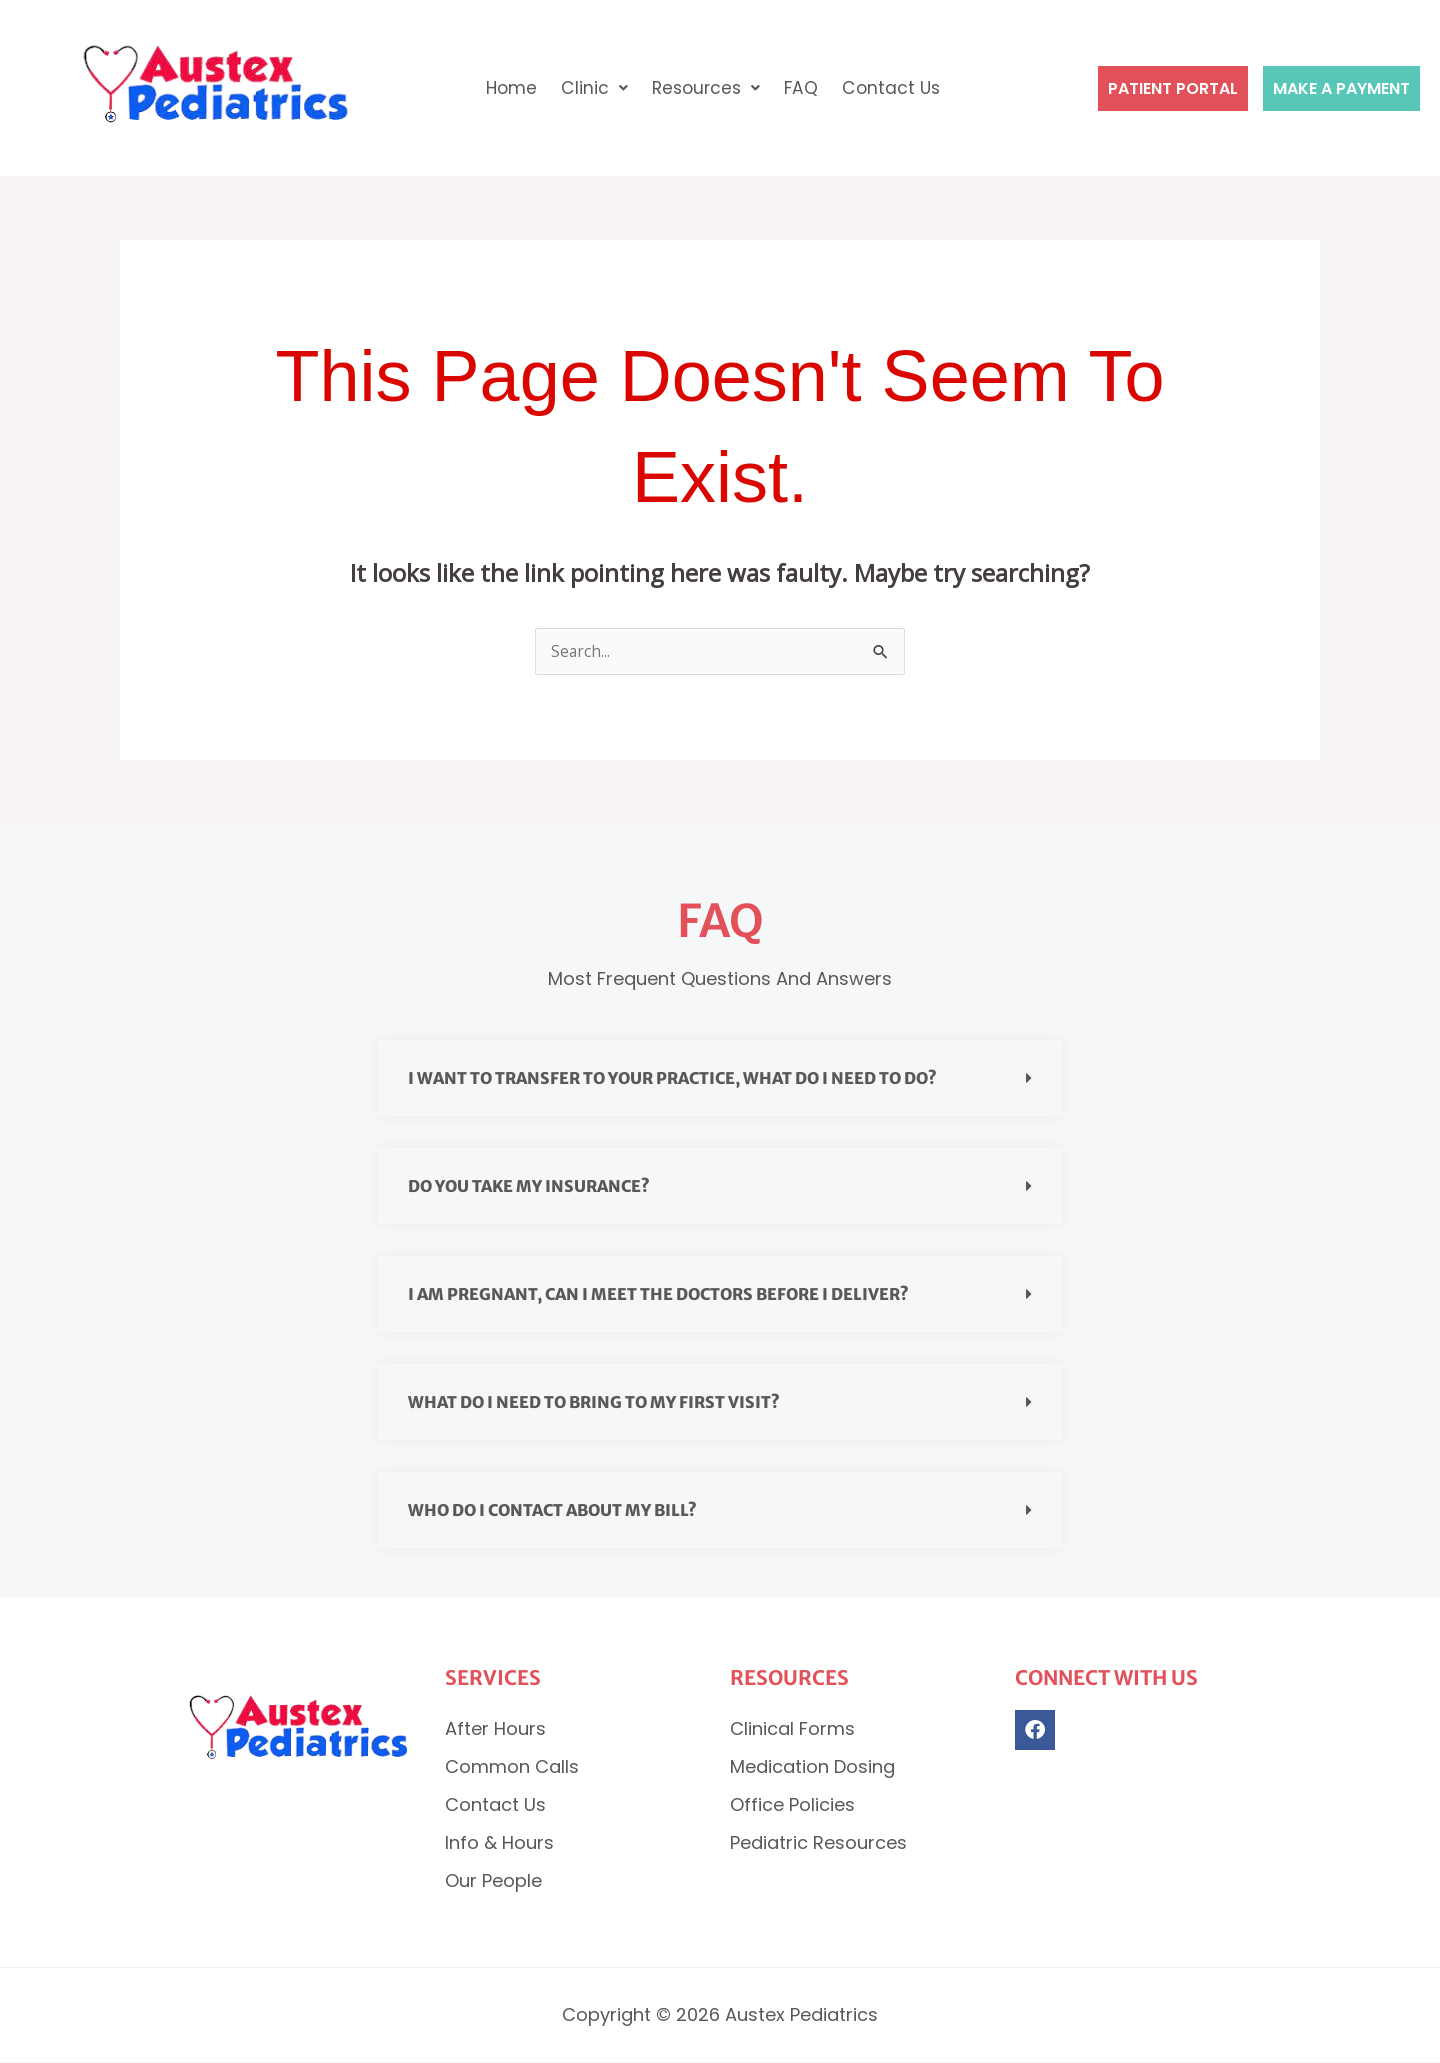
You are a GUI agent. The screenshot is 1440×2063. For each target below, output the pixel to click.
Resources (705, 87)
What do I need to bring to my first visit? (594, 1403)
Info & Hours (499, 1843)
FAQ (803, 87)
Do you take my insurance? (529, 1187)
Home (507, 87)
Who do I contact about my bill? (552, 1511)
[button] (591, 88)
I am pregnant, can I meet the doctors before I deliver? (658, 1295)
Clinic (591, 87)
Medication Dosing (812, 1767)
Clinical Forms (792, 1729)
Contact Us (895, 87)
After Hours (495, 1729)
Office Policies (792, 1805)
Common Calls (512, 1767)
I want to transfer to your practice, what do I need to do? (672, 1079)
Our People (493, 1881)
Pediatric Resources (818, 1843)
